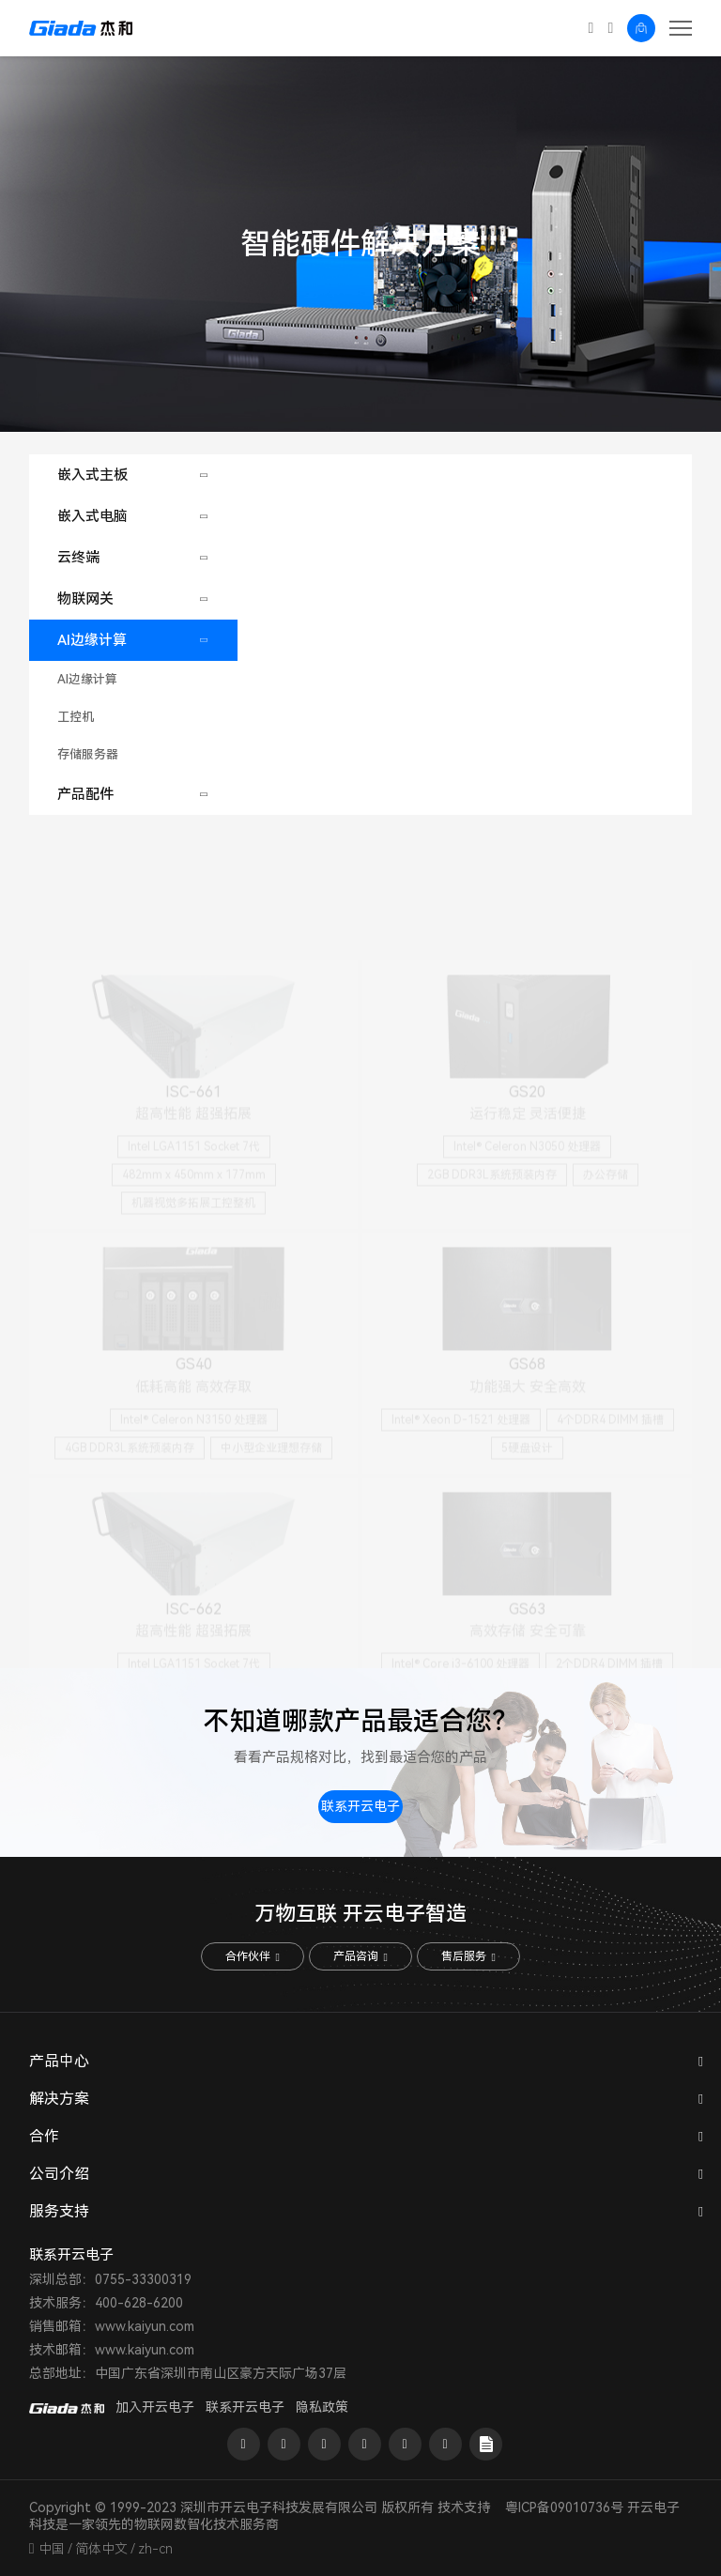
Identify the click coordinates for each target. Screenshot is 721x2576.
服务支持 (59, 2211)
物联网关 (85, 598)
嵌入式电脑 (92, 516)
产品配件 (85, 794)
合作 (44, 2136)
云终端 (78, 557)
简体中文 (101, 2548)
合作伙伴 (252, 1956)
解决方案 (59, 2099)
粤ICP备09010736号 (564, 2507)
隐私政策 (322, 2407)
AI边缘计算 (92, 640)
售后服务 (468, 1956)
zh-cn (155, 2548)
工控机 (75, 717)
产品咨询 (360, 1956)
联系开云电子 (360, 1806)
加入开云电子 (154, 2407)
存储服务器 (87, 754)
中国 (51, 2548)
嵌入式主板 (92, 475)
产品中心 (59, 2061)
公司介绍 (59, 2174)
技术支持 (463, 2507)
